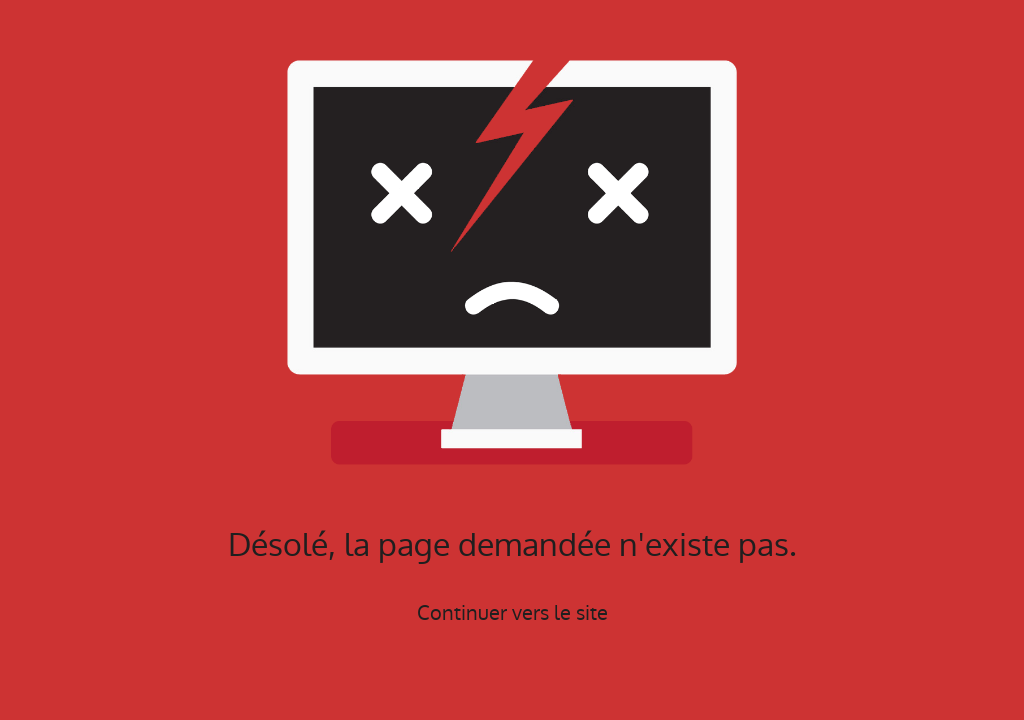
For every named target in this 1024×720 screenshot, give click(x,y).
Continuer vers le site (512, 613)
